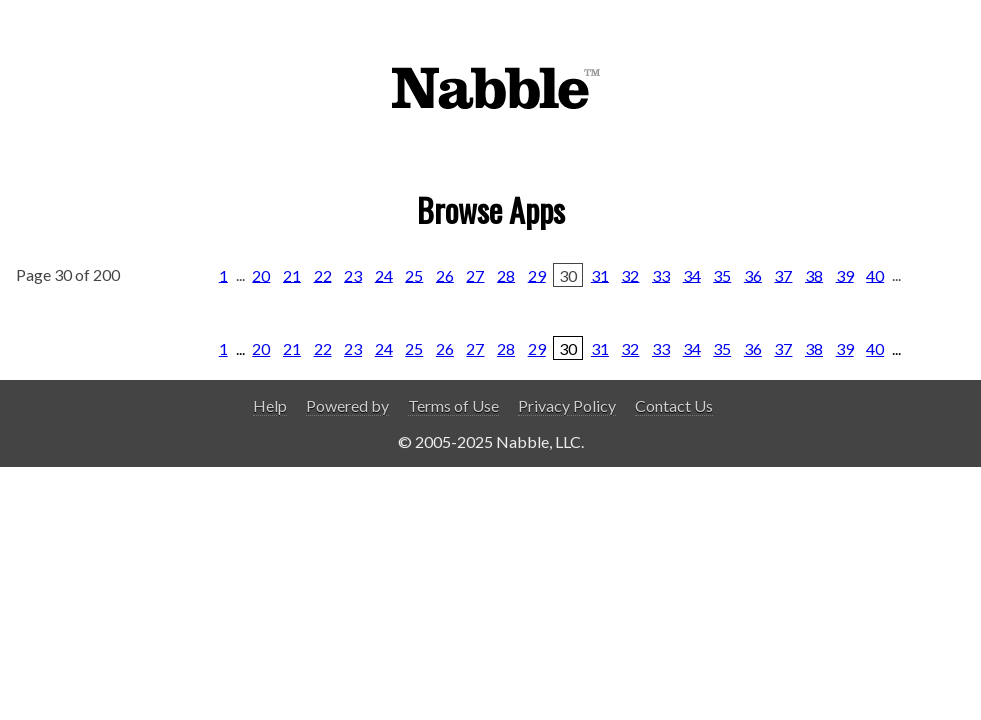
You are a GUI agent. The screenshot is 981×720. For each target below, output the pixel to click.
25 (414, 274)
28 (506, 274)
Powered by (347, 405)
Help (270, 405)
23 (353, 274)
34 (692, 274)
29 (537, 274)
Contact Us (674, 405)
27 (475, 274)
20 (261, 274)
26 (445, 274)
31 (600, 274)
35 (722, 274)
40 (875, 274)
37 (783, 274)
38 (814, 274)
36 (753, 274)
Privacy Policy (567, 405)
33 (661, 274)
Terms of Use (453, 405)
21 (292, 274)
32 (630, 274)
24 (384, 274)
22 (323, 274)
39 (845, 274)
